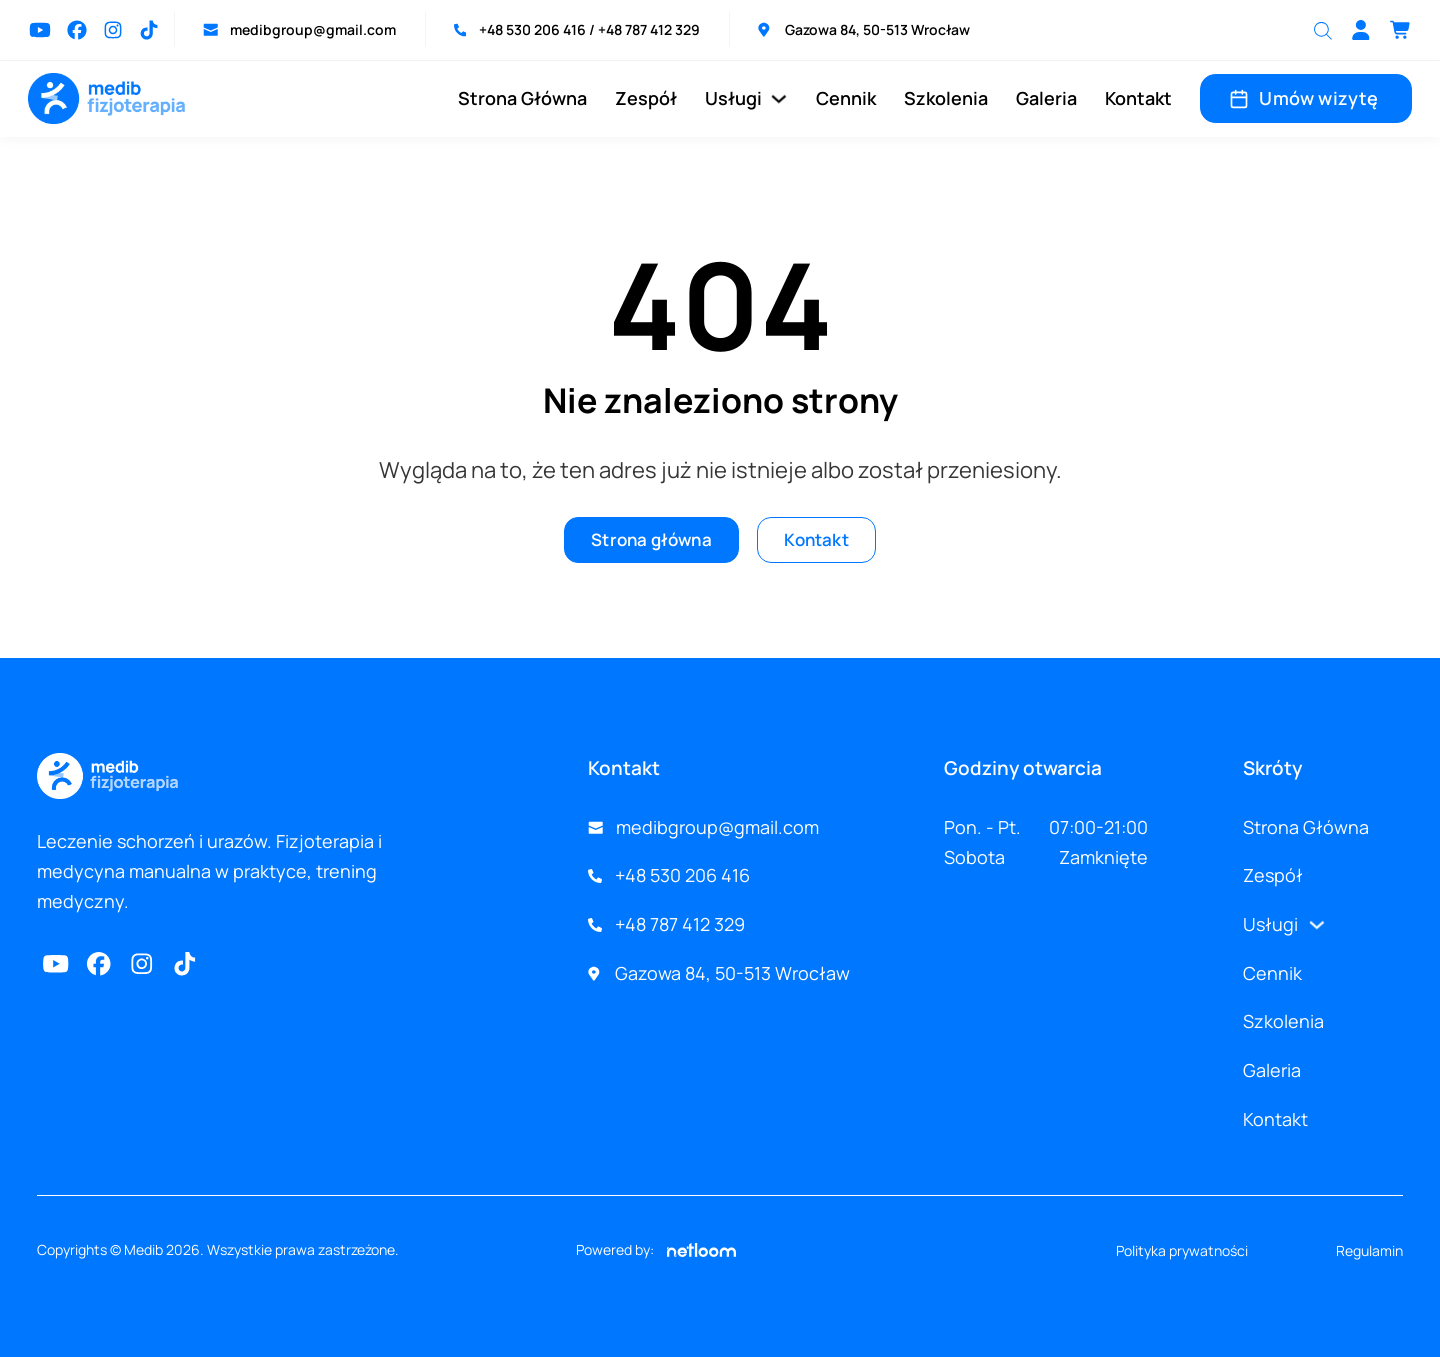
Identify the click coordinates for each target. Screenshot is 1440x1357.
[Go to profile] (1361, 30)
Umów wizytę (1305, 98)
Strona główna (648, 540)
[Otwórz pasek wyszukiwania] (1323, 30)
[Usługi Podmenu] (779, 99)
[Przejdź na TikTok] (149, 30)
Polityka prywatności (1182, 1250)
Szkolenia (946, 98)
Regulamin (1369, 1250)
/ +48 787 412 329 (644, 29)
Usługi (733, 98)
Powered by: (656, 1250)
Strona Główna (522, 98)
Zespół (646, 98)
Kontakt (1138, 98)
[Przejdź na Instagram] (113, 30)
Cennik (846, 98)
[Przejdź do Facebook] (77, 30)
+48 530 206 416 (534, 29)
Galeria (1046, 98)
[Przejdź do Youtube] (40, 30)
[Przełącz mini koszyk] (1401, 30)
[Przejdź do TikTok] (187, 964)
